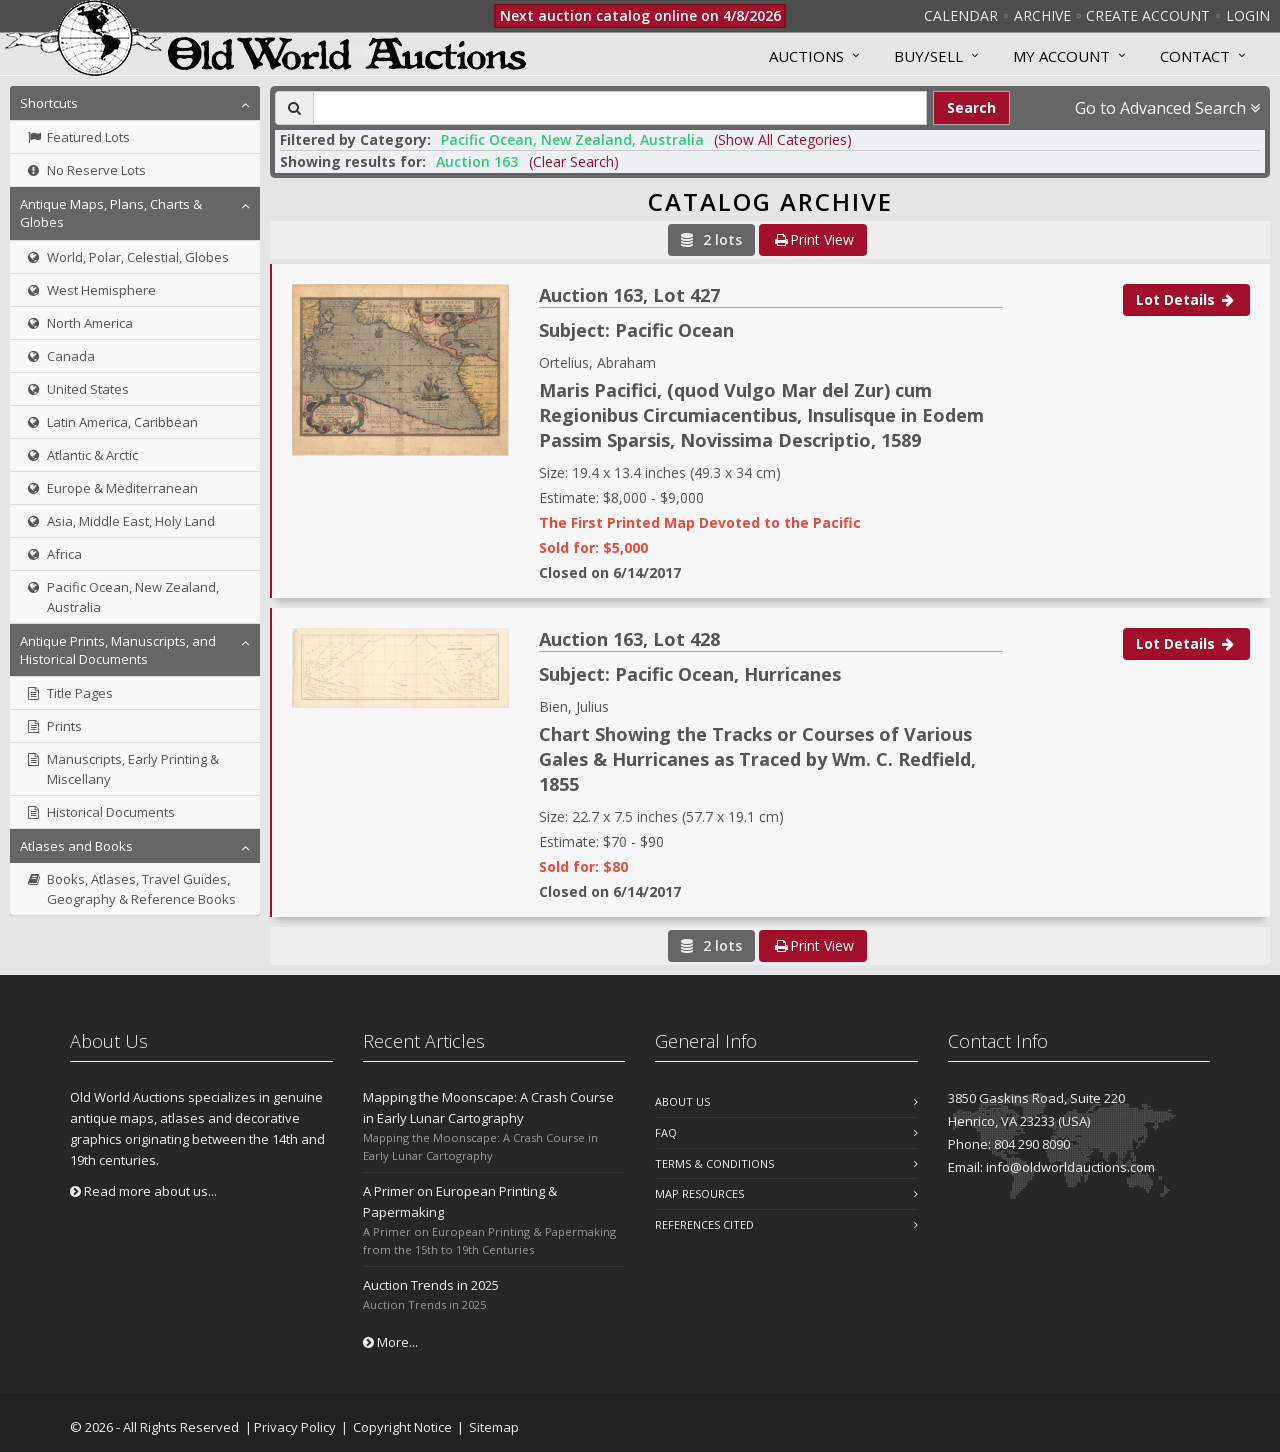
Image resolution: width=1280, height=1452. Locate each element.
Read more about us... (143, 1191)
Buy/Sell (928, 56)
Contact (1195, 56)
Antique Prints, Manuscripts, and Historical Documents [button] (118, 650)
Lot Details (1186, 299)
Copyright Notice (402, 1427)
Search (971, 107)
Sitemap (494, 1427)
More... (390, 1342)
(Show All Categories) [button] (783, 139)
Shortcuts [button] (49, 103)
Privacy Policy (295, 1427)
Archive (1042, 15)
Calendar (961, 15)
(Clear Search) (574, 161)
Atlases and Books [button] (76, 846)
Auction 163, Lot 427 (629, 295)
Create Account (1148, 15)
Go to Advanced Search (1167, 108)
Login (1248, 15)
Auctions (806, 56)
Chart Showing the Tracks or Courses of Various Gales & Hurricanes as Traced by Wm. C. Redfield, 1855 (757, 759)
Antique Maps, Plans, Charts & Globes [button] (111, 213)
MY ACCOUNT (1061, 56)
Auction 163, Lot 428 (629, 639)
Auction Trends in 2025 (431, 1285)
